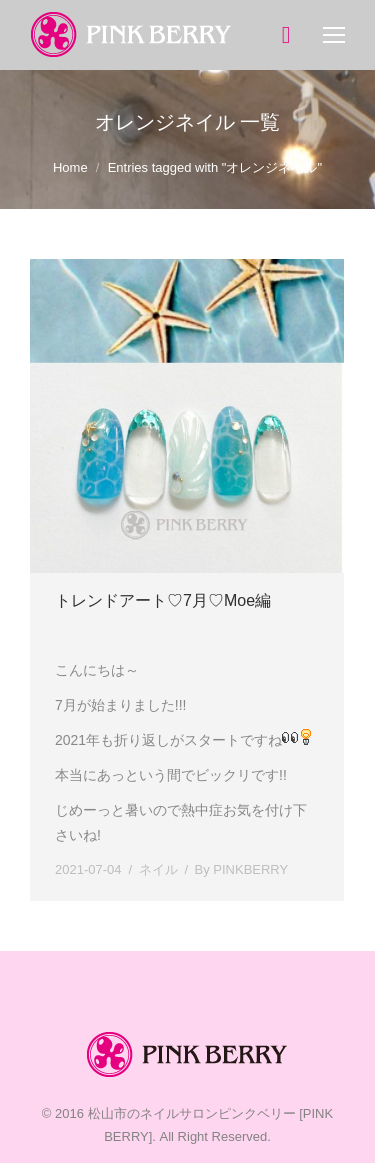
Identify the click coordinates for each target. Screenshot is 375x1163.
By (242, 869)
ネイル (158, 869)
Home (70, 167)
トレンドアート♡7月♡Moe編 (163, 600)
